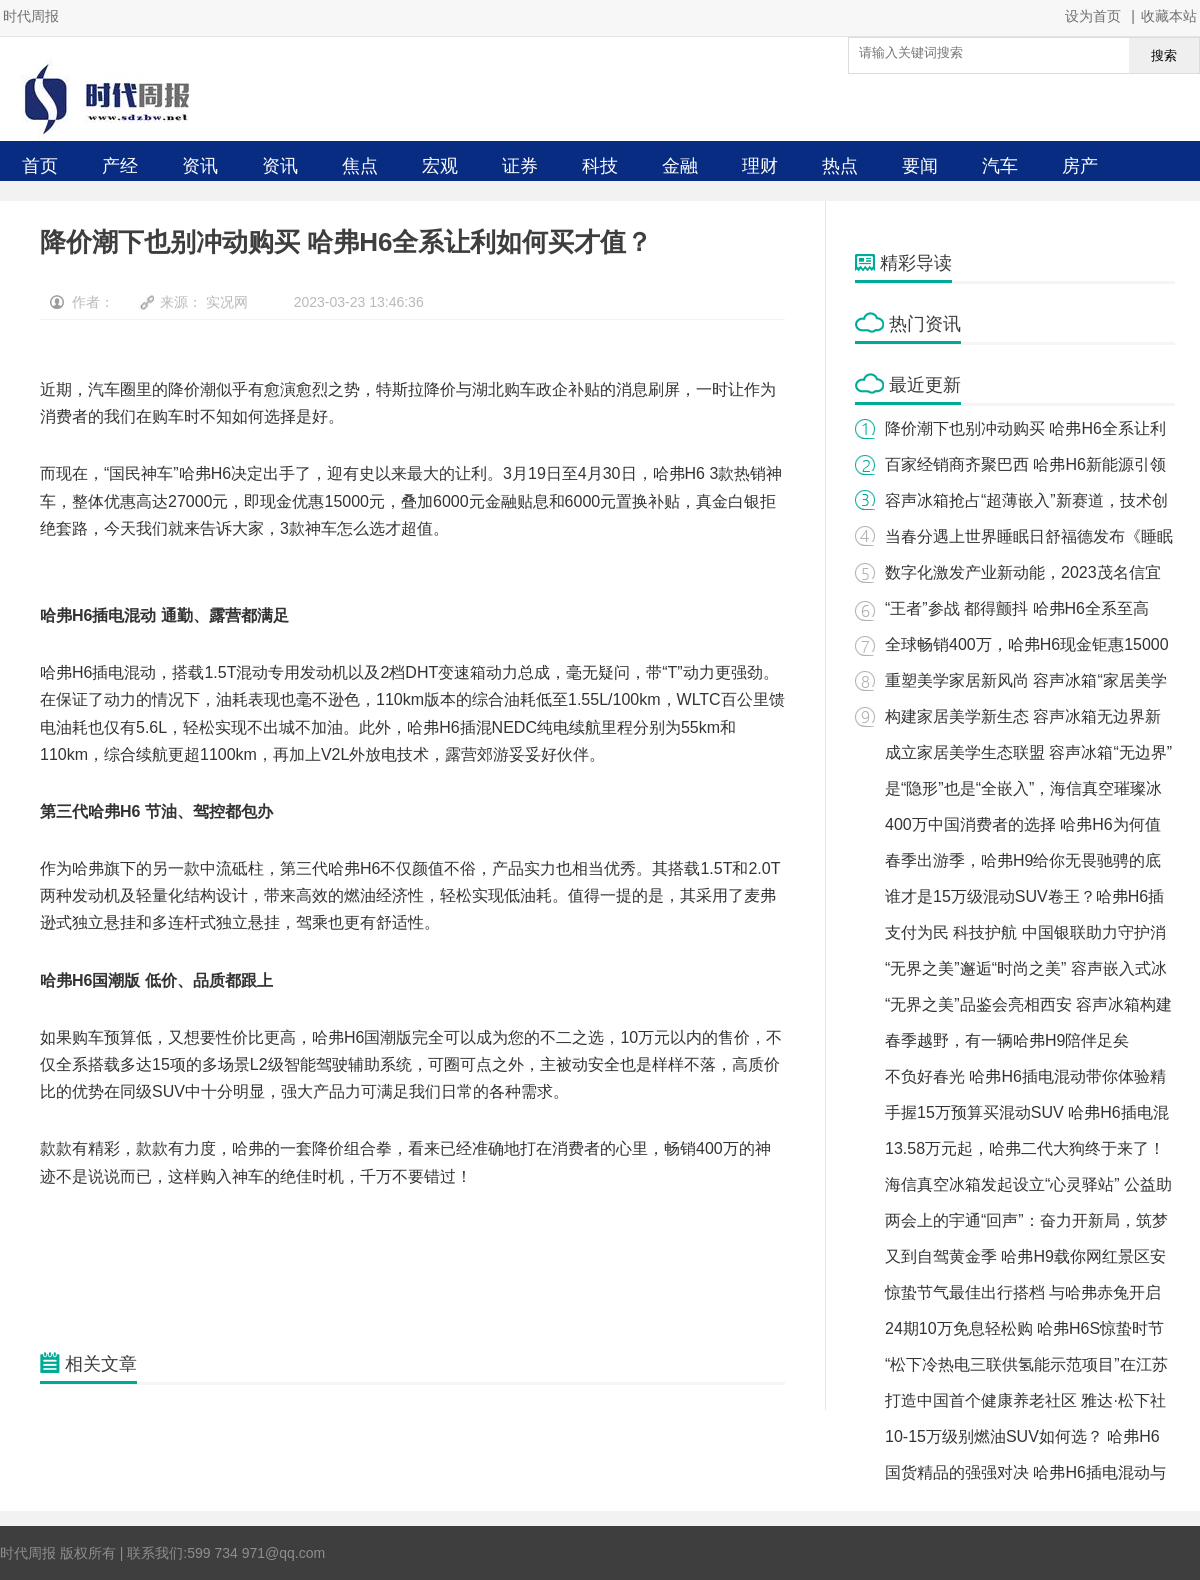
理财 (760, 166)
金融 (680, 166)
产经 (120, 166)
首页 (40, 166)
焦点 (360, 166)
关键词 (64, 1259)
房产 (1080, 166)
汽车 (1000, 166)
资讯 (200, 166)
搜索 (1164, 55)
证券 (520, 166)
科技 (600, 166)
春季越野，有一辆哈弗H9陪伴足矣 (1007, 1040)
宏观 (440, 166)
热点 (840, 166)
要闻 (920, 166)
